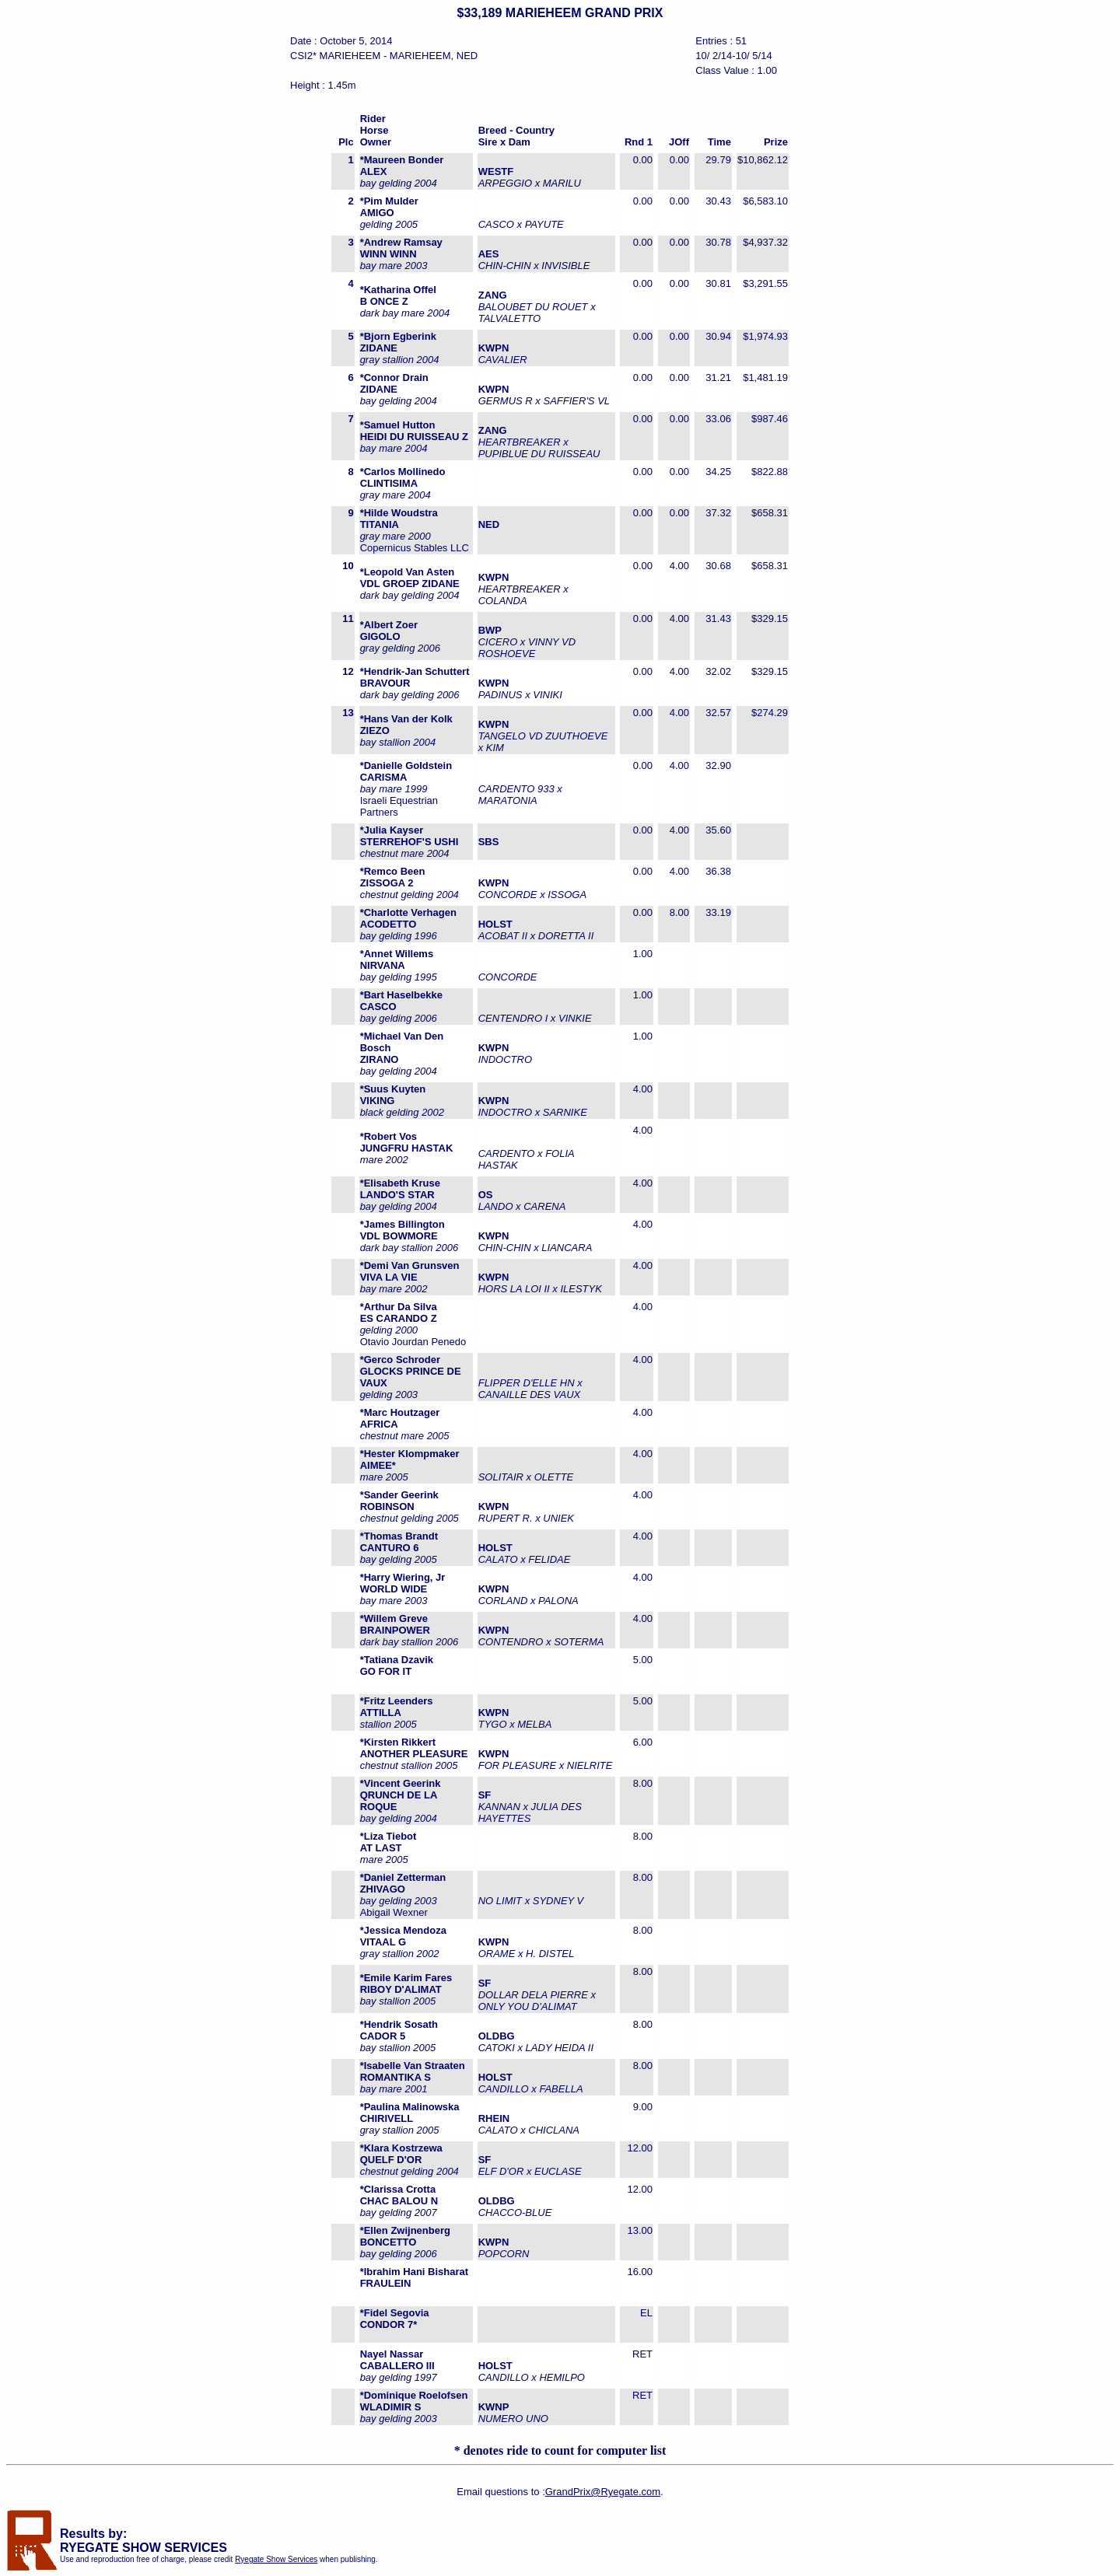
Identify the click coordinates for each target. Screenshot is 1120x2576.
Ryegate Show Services (276, 2559)
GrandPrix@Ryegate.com (602, 2491)
